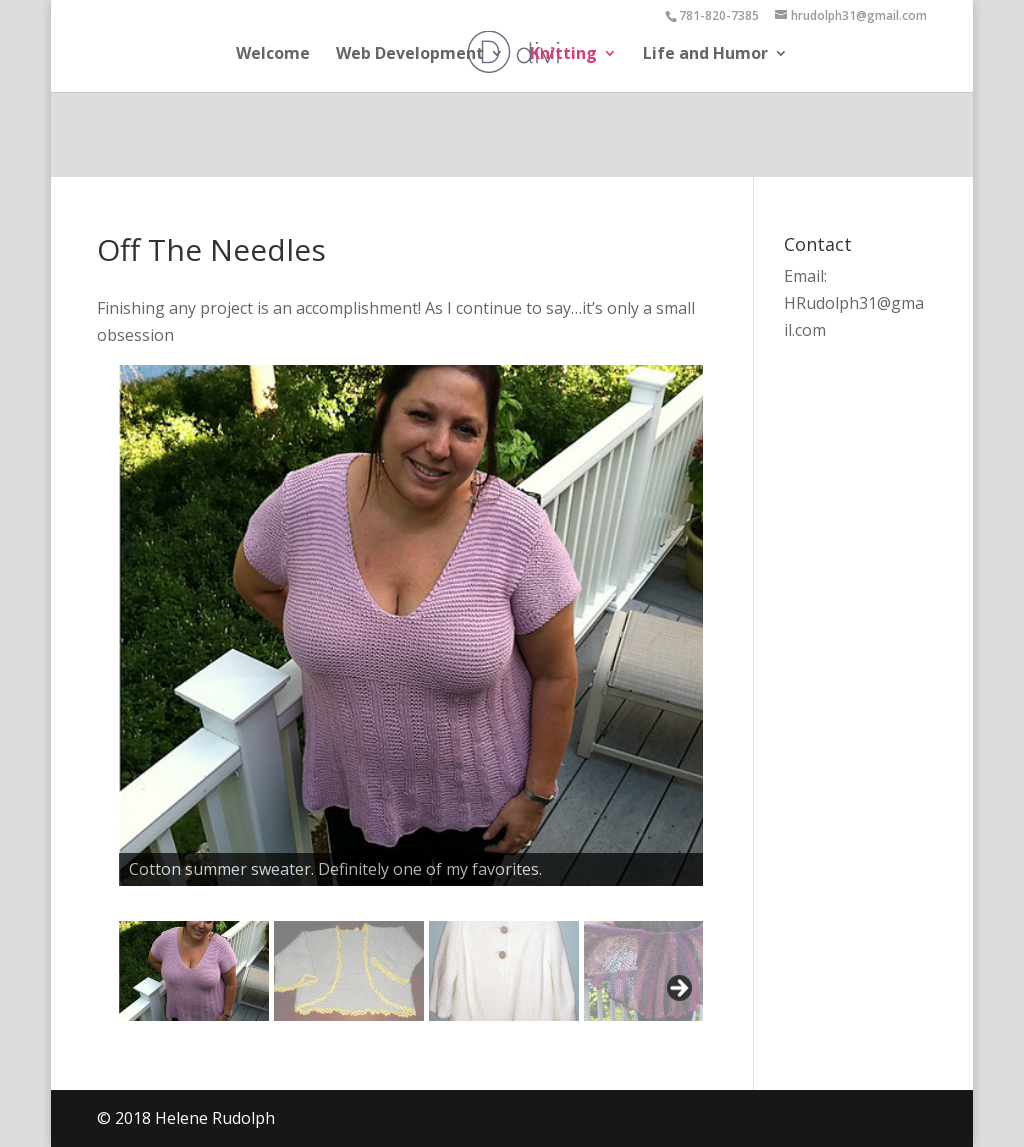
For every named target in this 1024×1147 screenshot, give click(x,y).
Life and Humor (705, 55)
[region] (403, 715)
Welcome (273, 55)
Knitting (563, 55)
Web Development (410, 55)
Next (678, 989)
